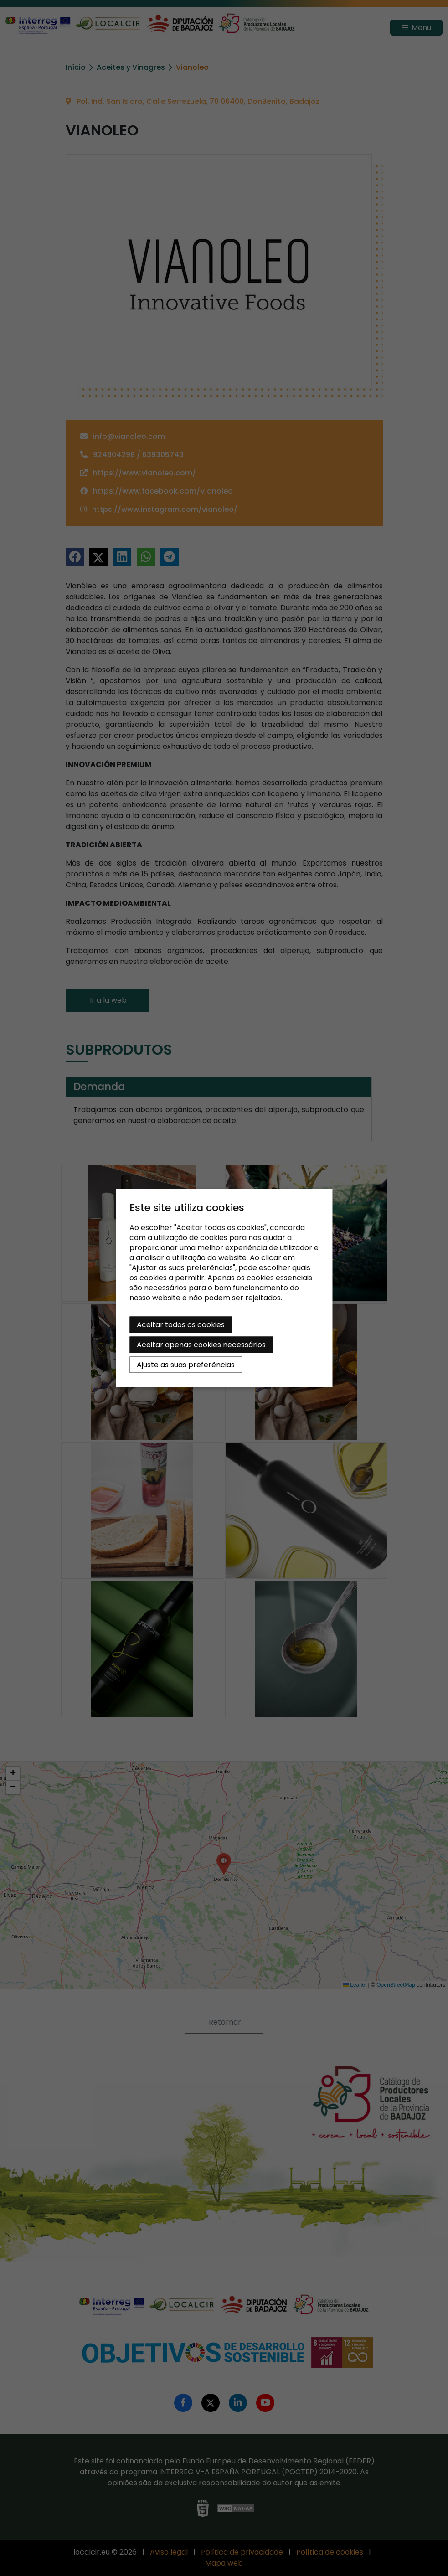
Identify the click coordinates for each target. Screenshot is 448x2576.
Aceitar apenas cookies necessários (201, 1345)
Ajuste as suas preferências (186, 1365)
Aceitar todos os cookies (181, 1324)
